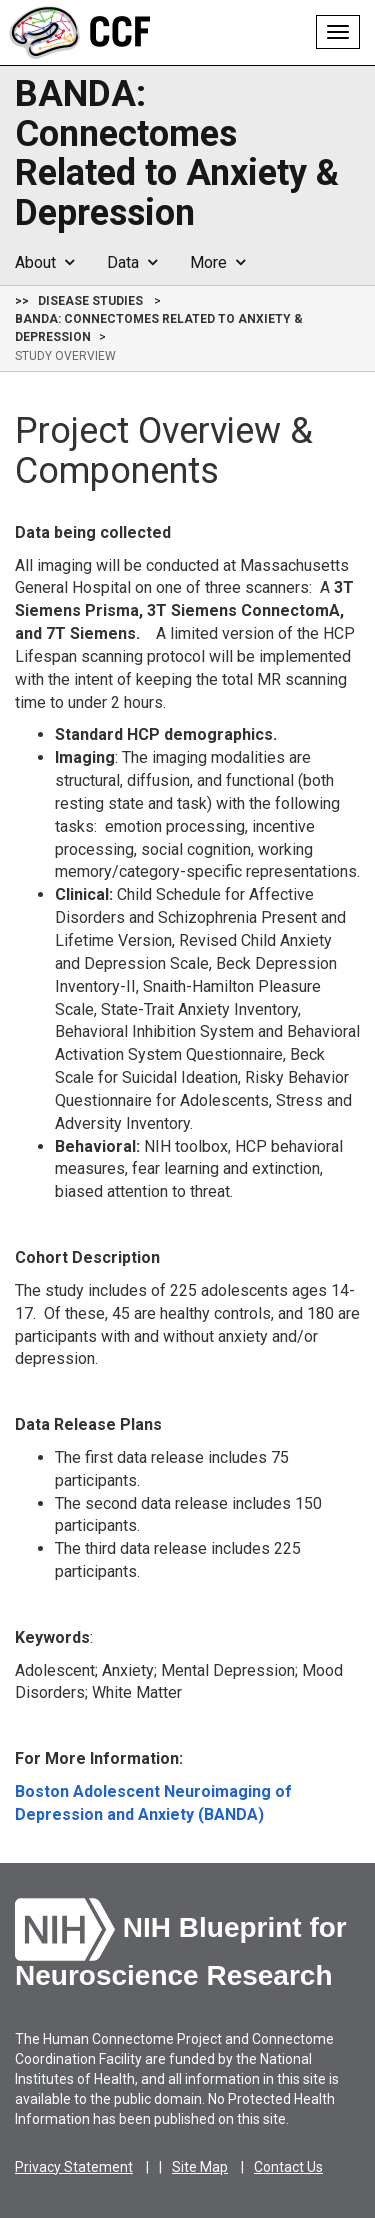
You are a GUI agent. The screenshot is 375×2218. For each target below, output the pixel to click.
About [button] (44, 262)
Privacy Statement (74, 2167)
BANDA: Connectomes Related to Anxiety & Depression (177, 154)
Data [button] (132, 262)
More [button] (217, 262)
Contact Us (288, 2167)
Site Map (200, 2167)
